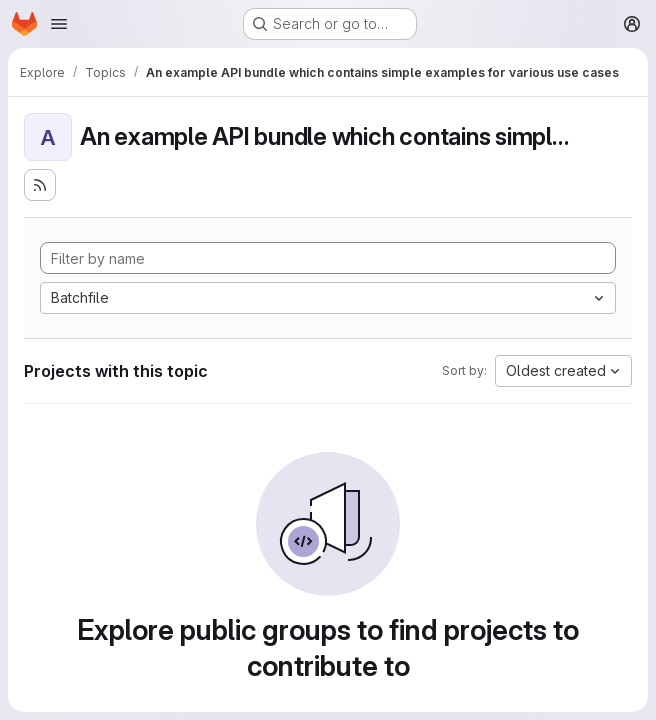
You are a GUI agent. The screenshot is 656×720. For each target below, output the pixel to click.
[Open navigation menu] (59, 24)
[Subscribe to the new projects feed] (40, 185)
